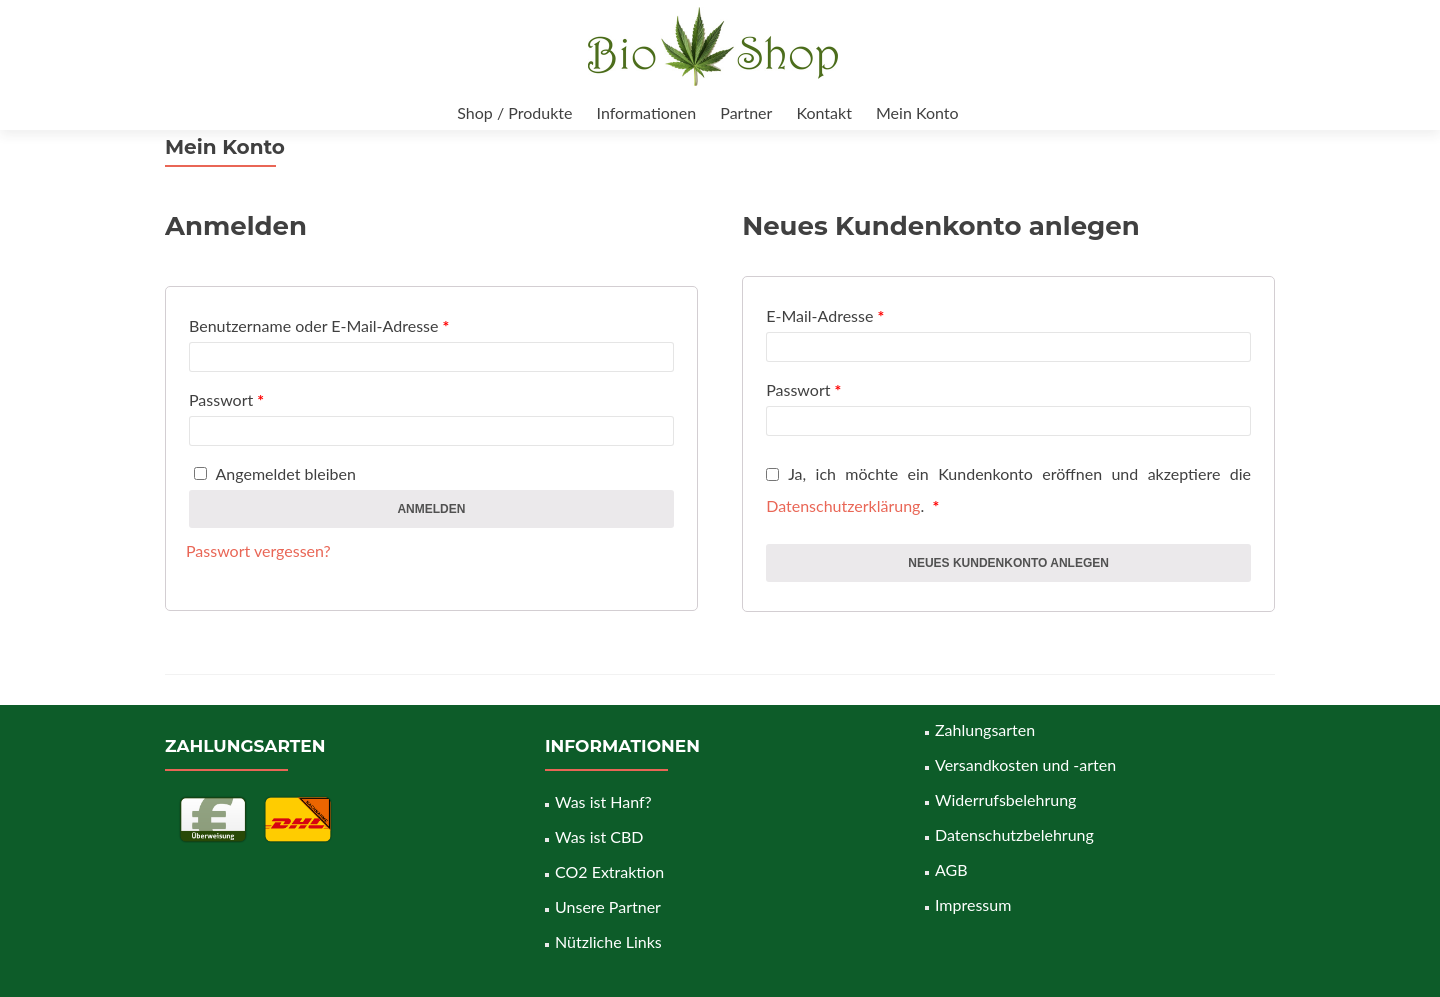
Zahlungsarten (985, 729)
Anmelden (431, 509)
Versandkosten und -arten (1025, 764)
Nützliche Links (608, 941)
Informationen (647, 112)
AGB (951, 869)
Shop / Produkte (514, 112)
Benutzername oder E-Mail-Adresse (319, 325)
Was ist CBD (599, 836)
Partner (746, 112)
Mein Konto (917, 112)
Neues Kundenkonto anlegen (1008, 563)
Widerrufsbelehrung (1005, 799)
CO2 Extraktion (609, 871)
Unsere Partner (608, 906)
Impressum (973, 904)
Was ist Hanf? (603, 801)
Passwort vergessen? (258, 550)
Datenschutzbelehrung (1014, 834)
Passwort (226, 399)
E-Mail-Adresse (825, 315)
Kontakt (823, 112)
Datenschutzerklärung (843, 505)
